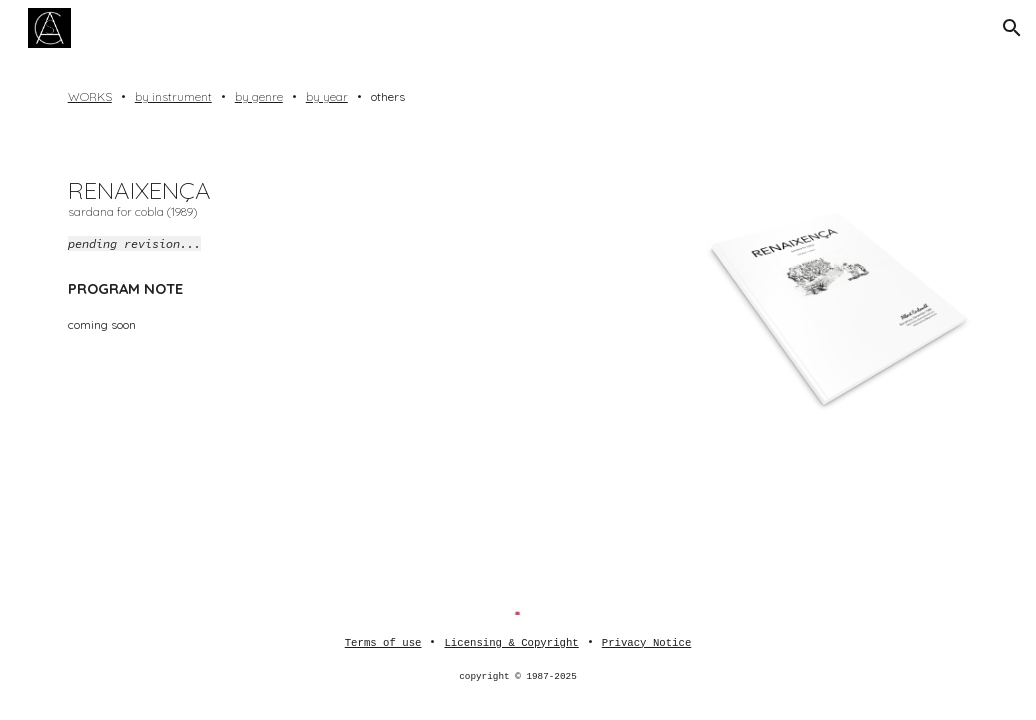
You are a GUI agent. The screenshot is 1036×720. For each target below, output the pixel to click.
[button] (1012, 28)
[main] (518, 97)
